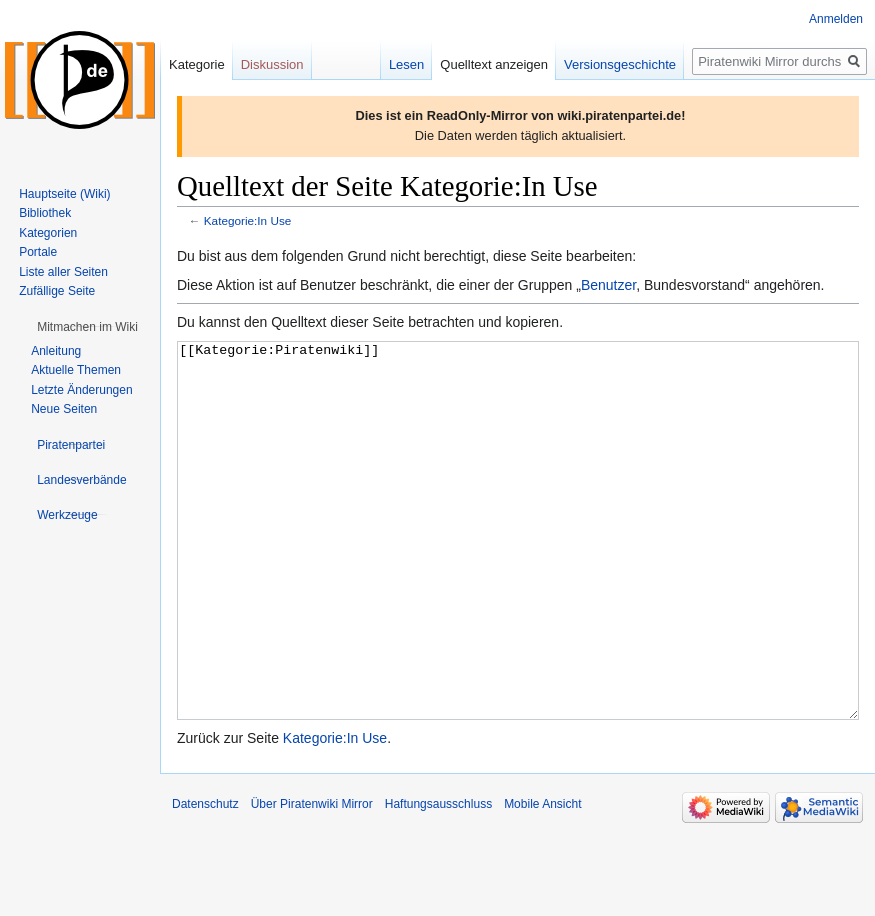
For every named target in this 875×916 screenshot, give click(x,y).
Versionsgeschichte (620, 64)
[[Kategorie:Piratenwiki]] (518, 568)
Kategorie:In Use (248, 220)
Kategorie (197, 64)
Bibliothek (45, 213)
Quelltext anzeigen (494, 64)
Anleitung (56, 351)
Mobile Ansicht (542, 879)
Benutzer (608, 285)
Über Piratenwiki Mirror (312, 879)
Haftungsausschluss (438, 879)
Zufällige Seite (57, 291)
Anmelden (836, 19)
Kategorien (48, 233)
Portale (38, 252)
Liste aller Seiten (63, 272)
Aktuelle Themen (76, 370)
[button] (87, 327)
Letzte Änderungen (81, 390)
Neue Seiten (64, 409)
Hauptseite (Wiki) (64, 194)
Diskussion (272, 64)
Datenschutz (205, 879)
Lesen (406, 64)
